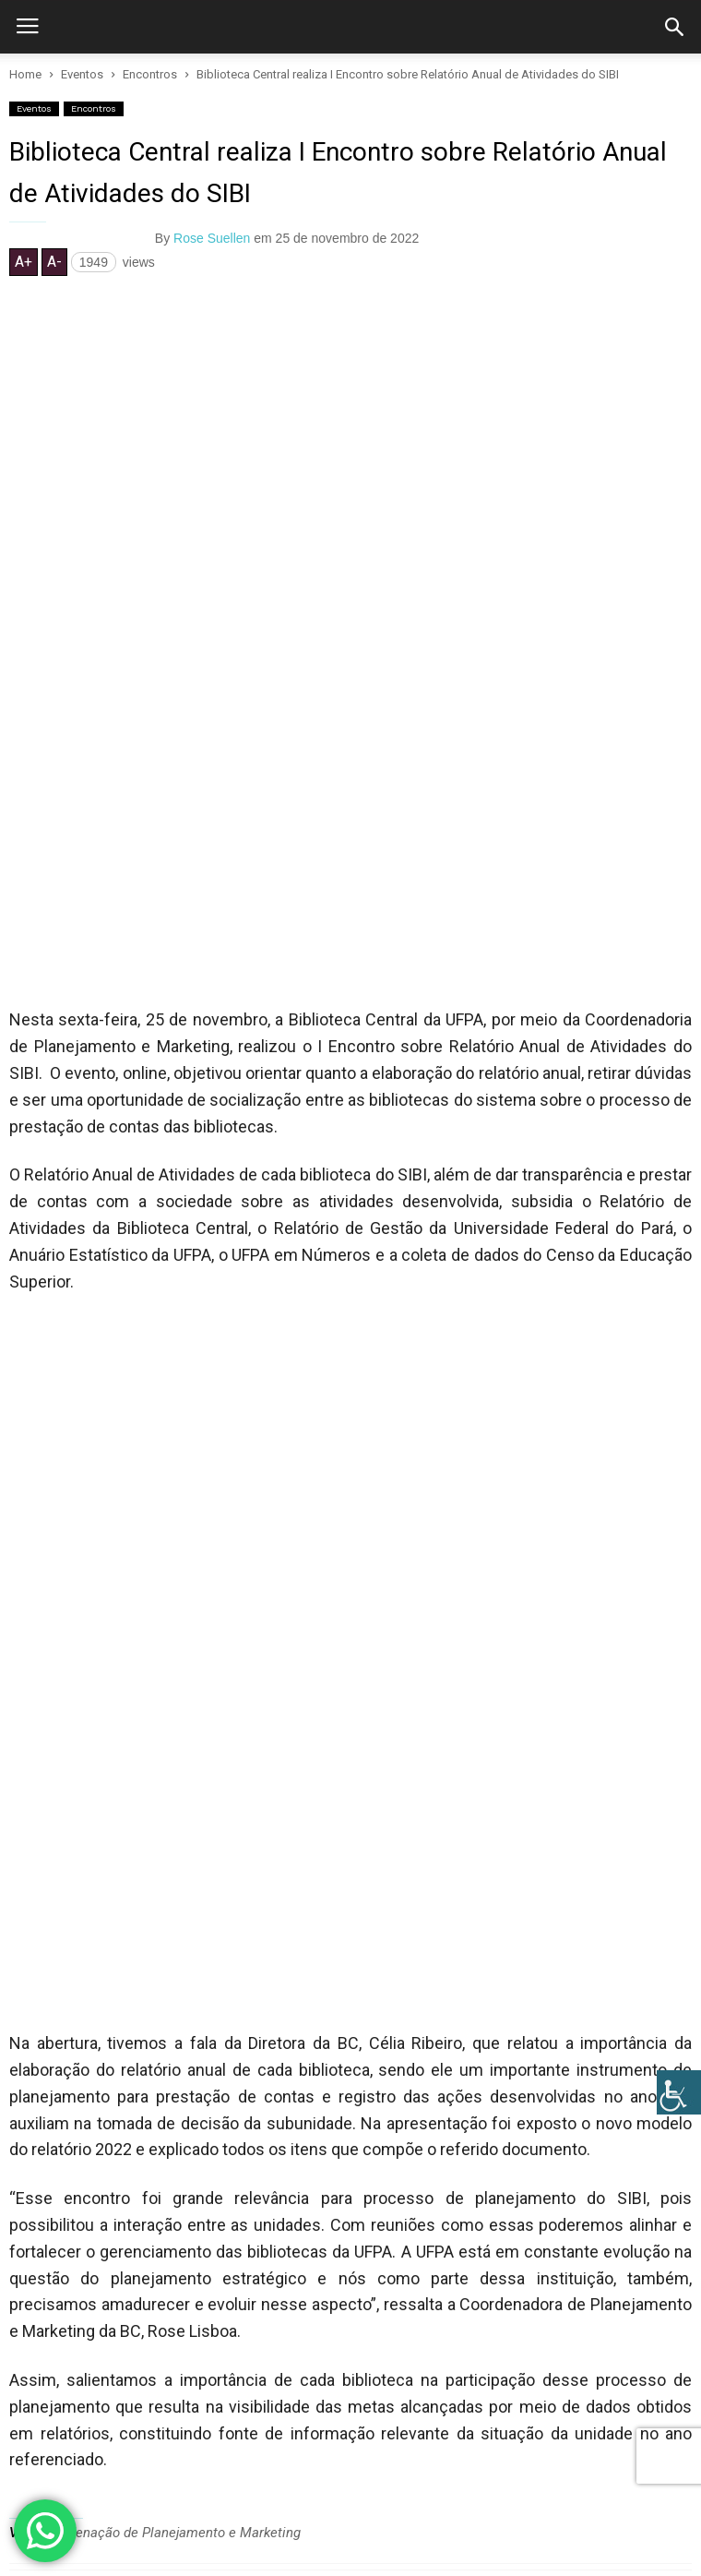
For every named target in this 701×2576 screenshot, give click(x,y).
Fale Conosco (48, 2451)
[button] (674, 27)
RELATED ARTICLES (74, 1872)
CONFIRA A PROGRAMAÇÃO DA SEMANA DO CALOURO (293, 2087)
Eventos (34, 108)
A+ (23, 261)
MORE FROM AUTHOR (239, 1872)
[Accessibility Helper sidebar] (679, 2092)
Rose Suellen (211, 238)
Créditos (305, 2451)
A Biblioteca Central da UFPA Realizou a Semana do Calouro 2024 (331, 2002)
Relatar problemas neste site (184, 2451)
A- (54, 261)
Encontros (93, 108)
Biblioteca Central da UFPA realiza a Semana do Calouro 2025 (318, 1916)
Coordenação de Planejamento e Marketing (171, 1807)
